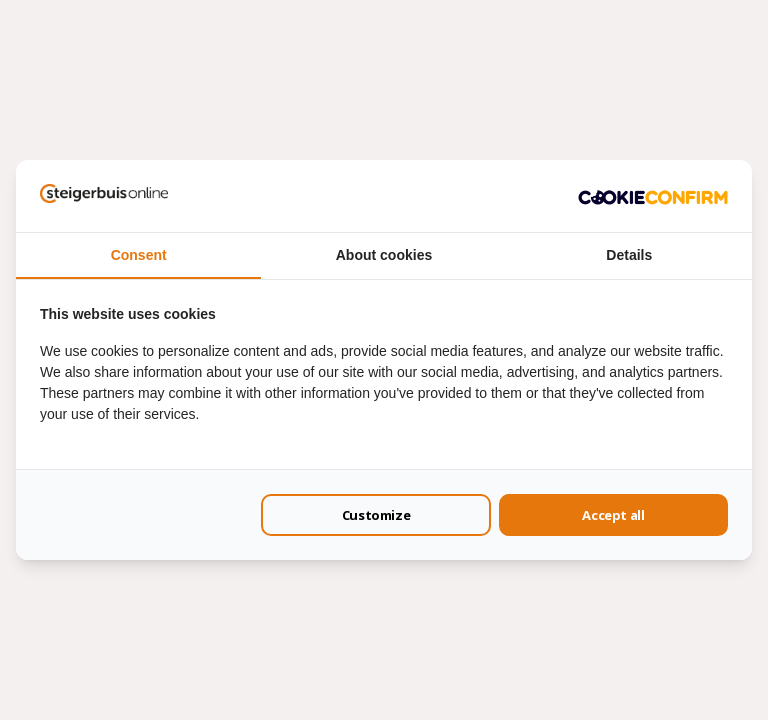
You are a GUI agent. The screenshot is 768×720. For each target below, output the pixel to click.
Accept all (613, 515)
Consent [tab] (139, 255)
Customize (376, 515)
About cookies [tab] (384, 255)
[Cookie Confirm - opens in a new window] (653, 196)
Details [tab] (629, 255)
